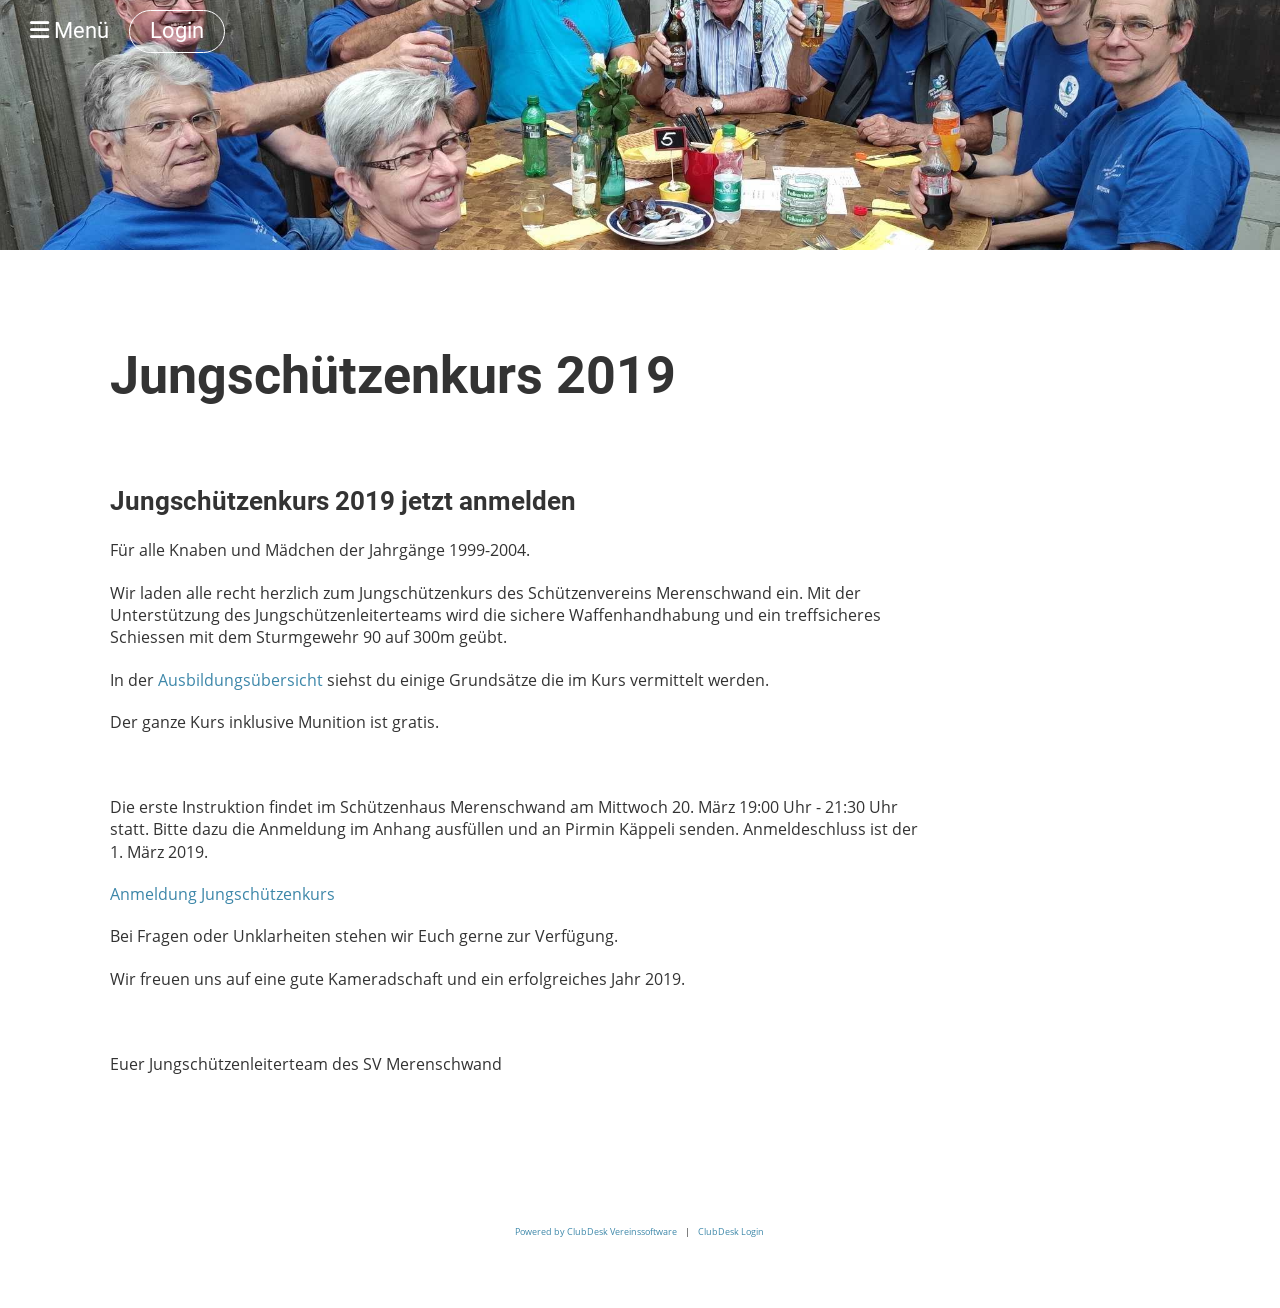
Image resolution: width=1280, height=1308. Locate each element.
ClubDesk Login (731, 1231)
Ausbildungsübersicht (240, 680)
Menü (69, 30)
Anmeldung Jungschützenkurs (222, 894)
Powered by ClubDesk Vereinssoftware (596, 1231)
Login (177, 30)
